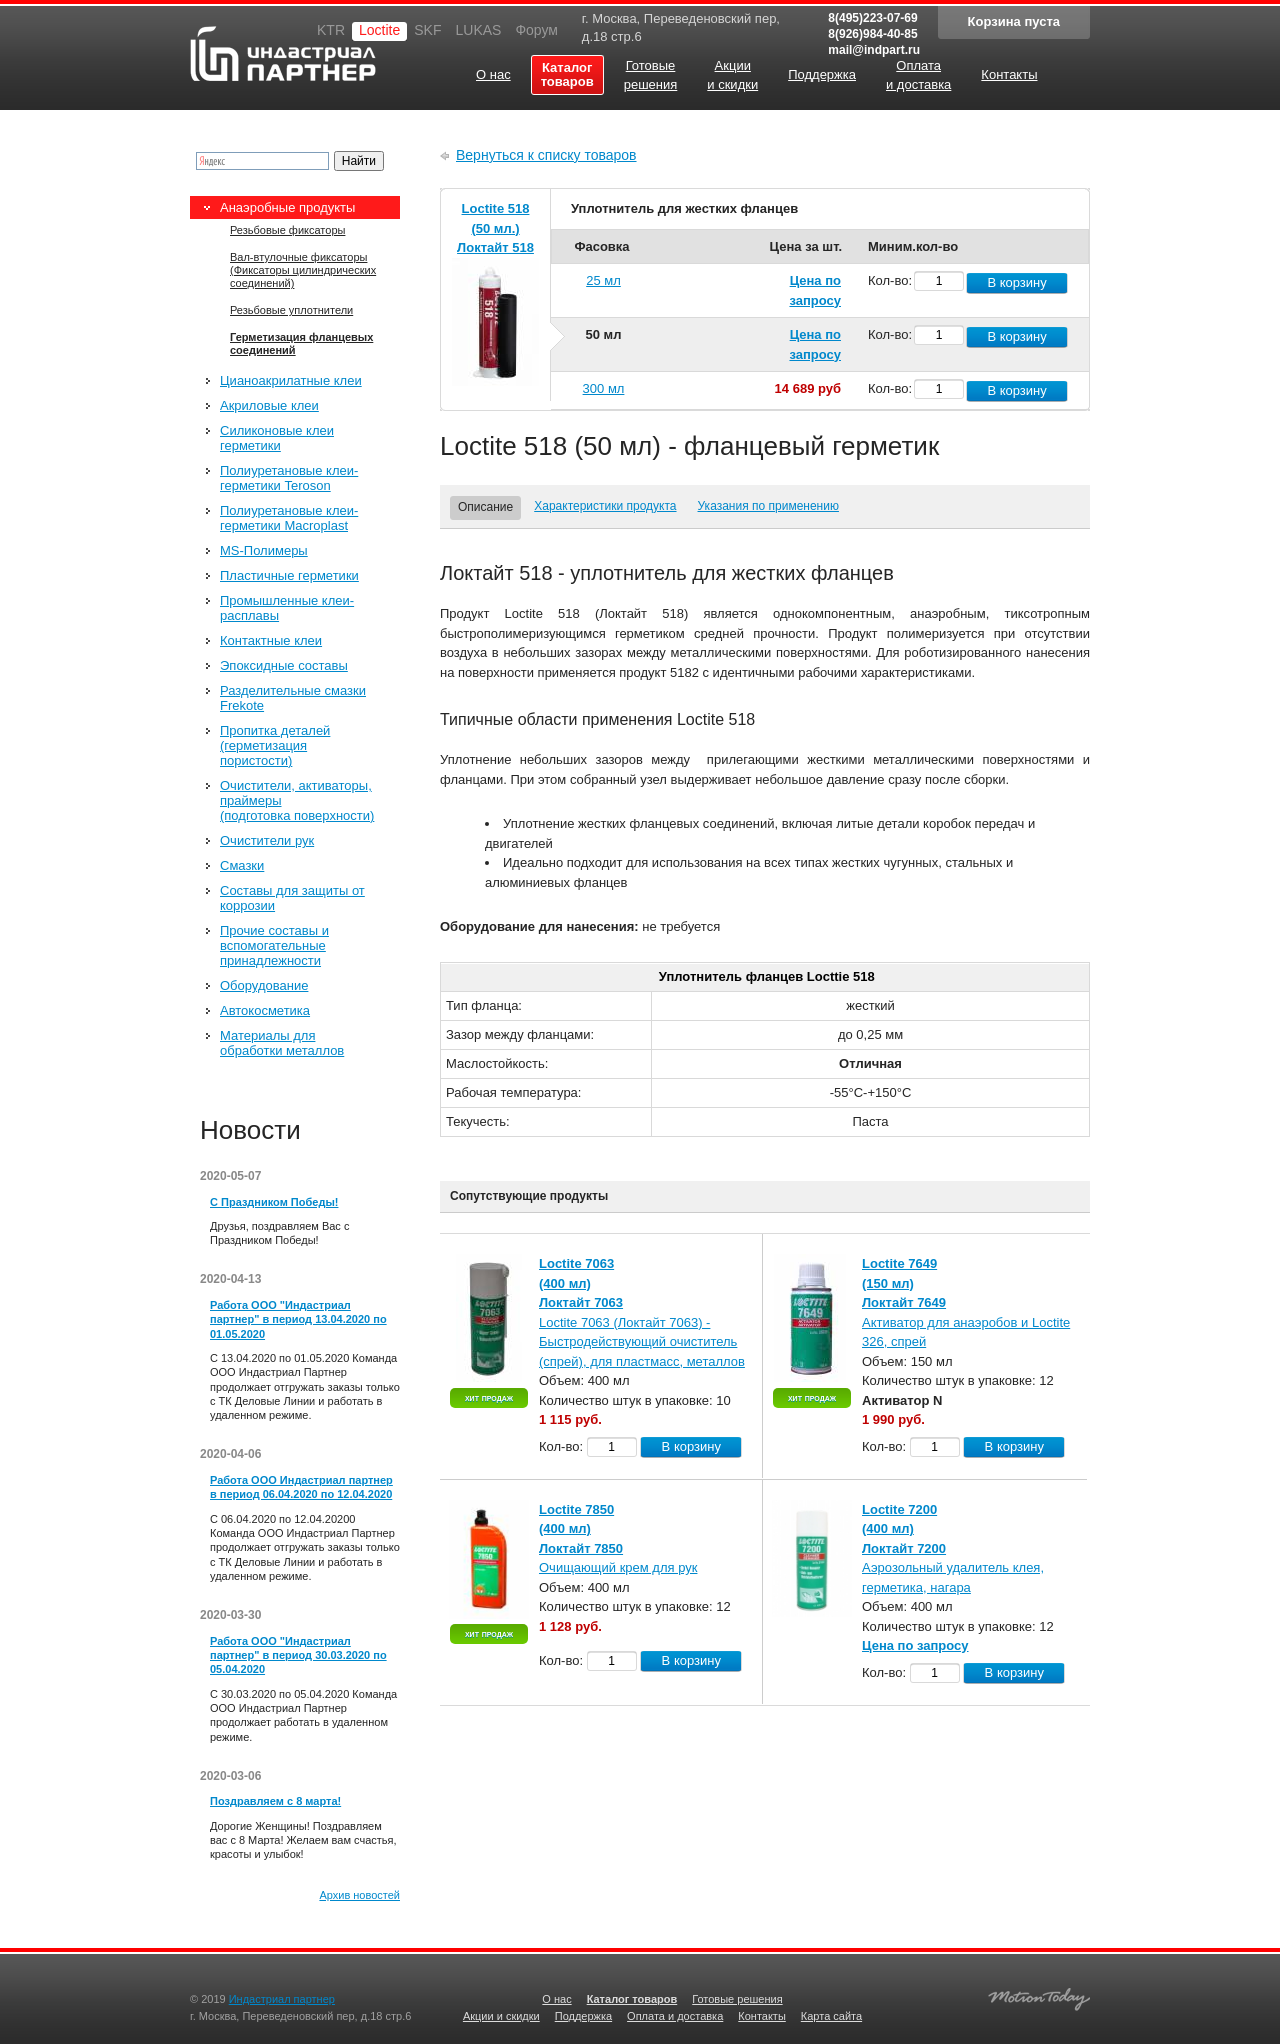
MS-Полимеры (264, 550)
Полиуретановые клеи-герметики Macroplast (289, 518)
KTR (331, 30)
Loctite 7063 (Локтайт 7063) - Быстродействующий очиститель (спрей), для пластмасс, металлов (642, 1342)
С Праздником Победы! (274, 1202)
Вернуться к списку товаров (546, 155)
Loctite (379, 30)
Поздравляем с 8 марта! (275, 1801)
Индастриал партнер (283, 53)
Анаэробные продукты (287, 207)
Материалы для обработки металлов (282, 1043)
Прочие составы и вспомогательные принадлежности (274, 945)
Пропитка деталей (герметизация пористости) (275, 745)
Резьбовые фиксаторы (287, 230)
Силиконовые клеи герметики (277, 438)
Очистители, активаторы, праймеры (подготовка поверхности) (297, 800)
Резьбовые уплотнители (291, 310)
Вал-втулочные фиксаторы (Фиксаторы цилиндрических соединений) (303, 270)
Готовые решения (737, 1999)
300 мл (604, 388)
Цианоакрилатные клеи (291, 380)
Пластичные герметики (289, 575)
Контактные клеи (271, 640)
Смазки (242, 865)
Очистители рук (267, 840)
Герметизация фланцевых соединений (301, 343)
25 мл (603, 280)
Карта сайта (831, 2016)
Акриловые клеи (269, 405)
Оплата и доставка (675, 2016)
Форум (536, 30)
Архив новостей (359, 1895)
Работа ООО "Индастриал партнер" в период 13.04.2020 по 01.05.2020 (298, 1319)
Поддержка (583, 2016)
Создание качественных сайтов (1039, 1996)
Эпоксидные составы (284, 665)
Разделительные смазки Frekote (293, 698)
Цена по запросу (915, 1645)
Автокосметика (265, 1010)
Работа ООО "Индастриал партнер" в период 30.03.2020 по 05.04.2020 (298, 1655)
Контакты (762, 2016)
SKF (427, 30)
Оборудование (264, 985)
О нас (556, 1999)
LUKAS (478, 30)
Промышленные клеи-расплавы (287, 608)
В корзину (1016, 282)
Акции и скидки (501, 2016)
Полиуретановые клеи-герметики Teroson (289, 478)
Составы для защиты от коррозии (292, 898)
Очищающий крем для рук (618, 1567)
